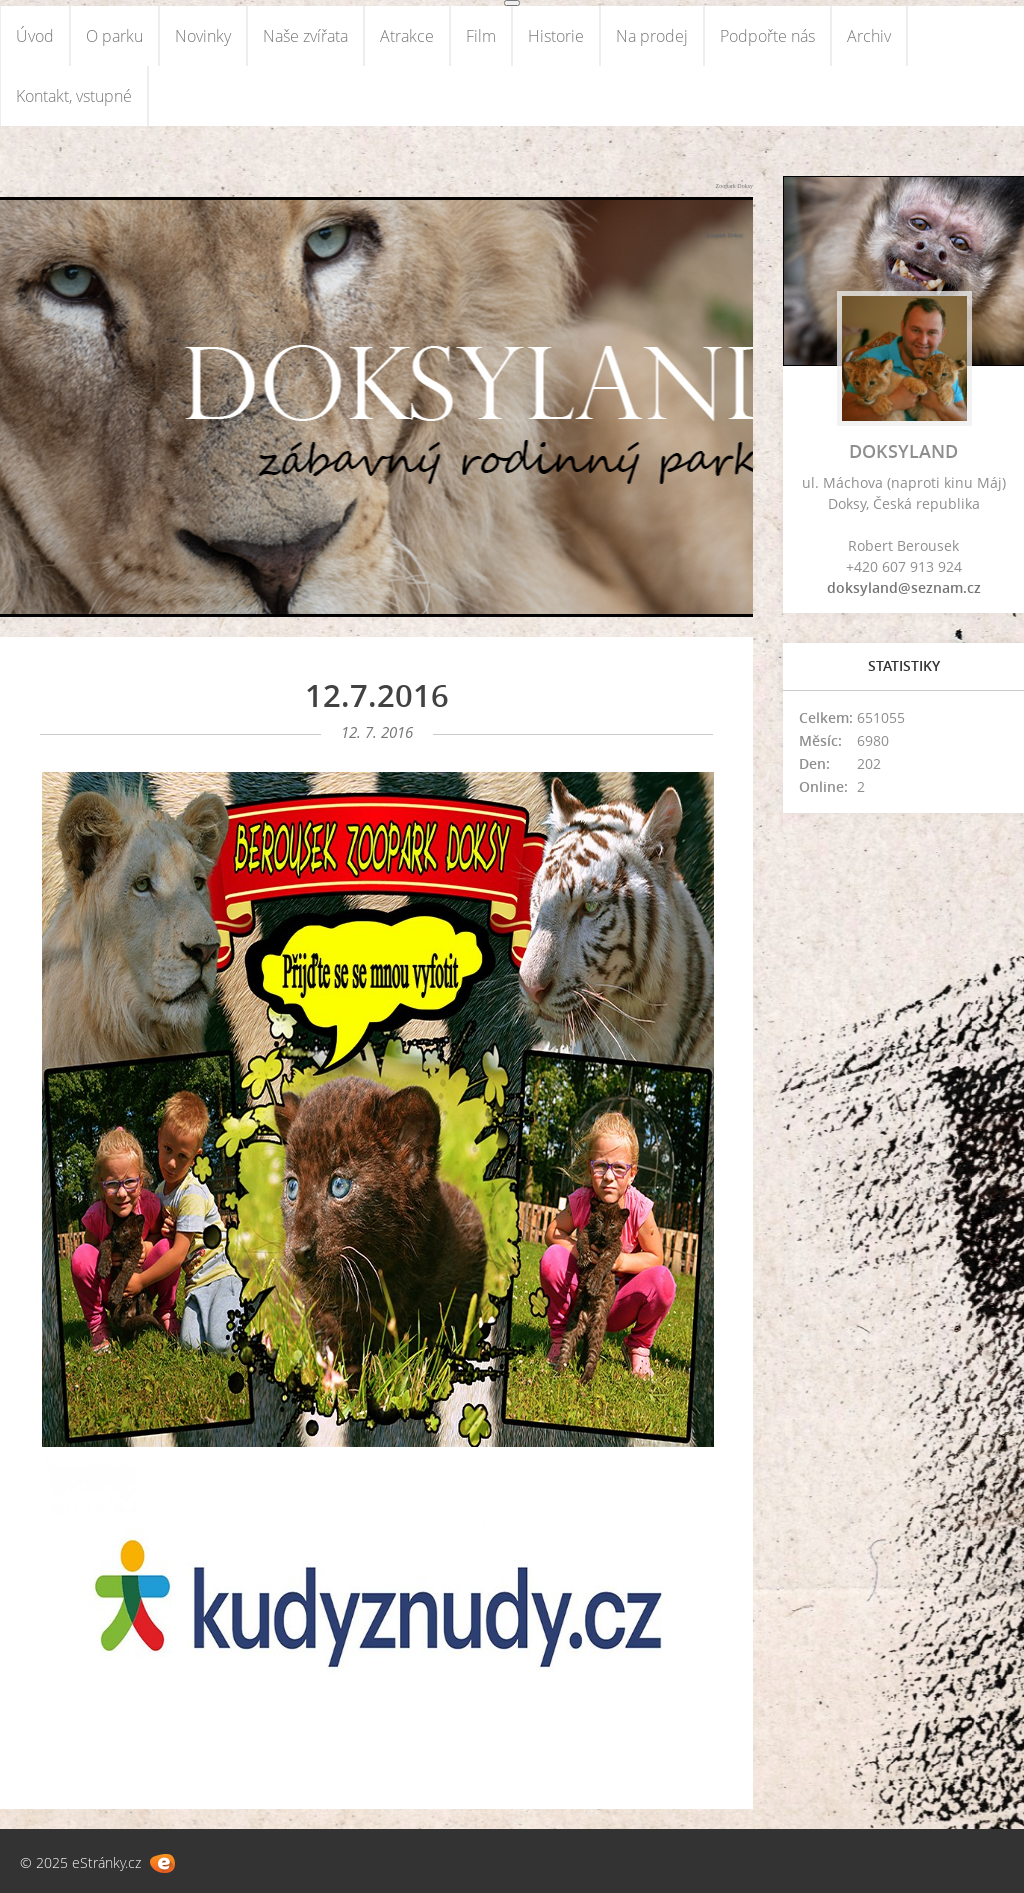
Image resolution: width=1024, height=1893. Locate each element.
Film (481, 36)
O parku (114, 36)
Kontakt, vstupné (74, 96)
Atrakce (407, 36)
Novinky (203, 36)
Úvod (35, 36)
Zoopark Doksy (735, 186)
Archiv (869, 36)
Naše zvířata (305, 36)
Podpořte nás (767, 36)
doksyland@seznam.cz (904, 587)
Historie (556, 36)
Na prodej (652, 36)
